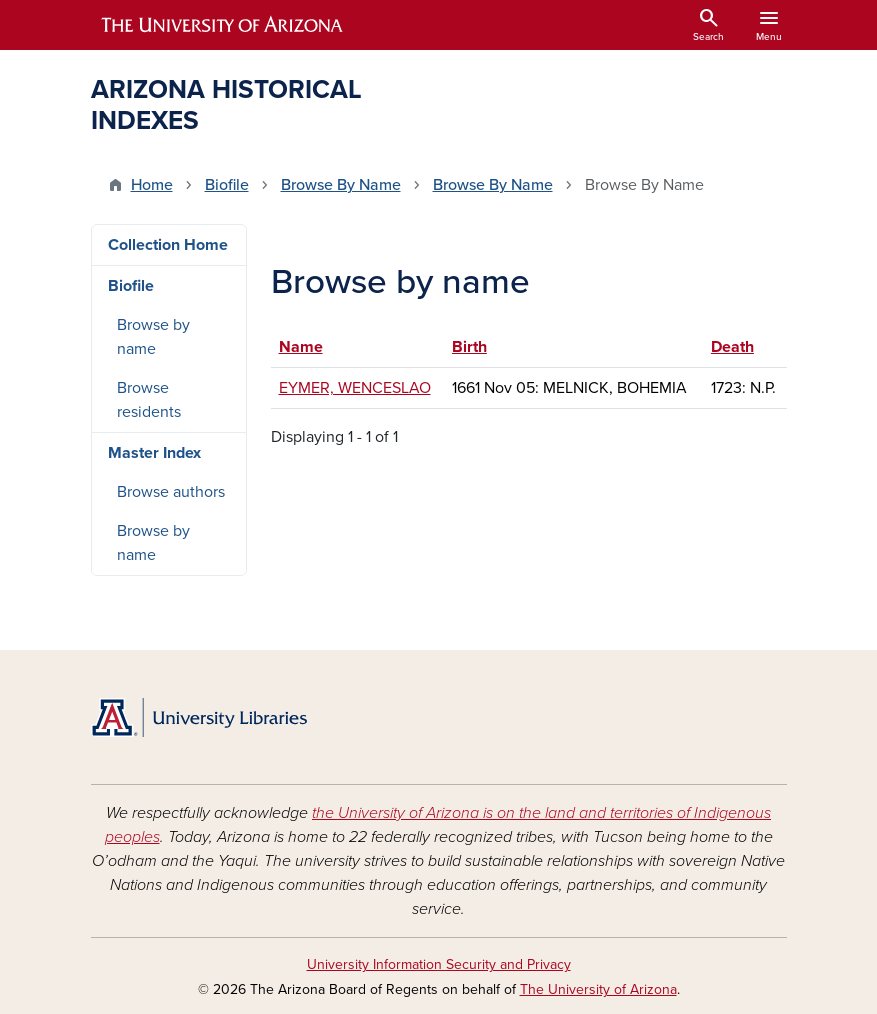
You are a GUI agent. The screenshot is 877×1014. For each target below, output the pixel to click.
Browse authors (171, 492)
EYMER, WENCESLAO (355, 388)
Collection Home (168, 245)
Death (732, 347)
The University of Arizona (598, 989)
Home (152, 185)
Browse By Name (341, 185)
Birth (469, 347)
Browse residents (149, 400)
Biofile (227, 185)
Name (310, 347)
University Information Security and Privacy (439, 964)
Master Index (154, 453)
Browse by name (153, 337)
